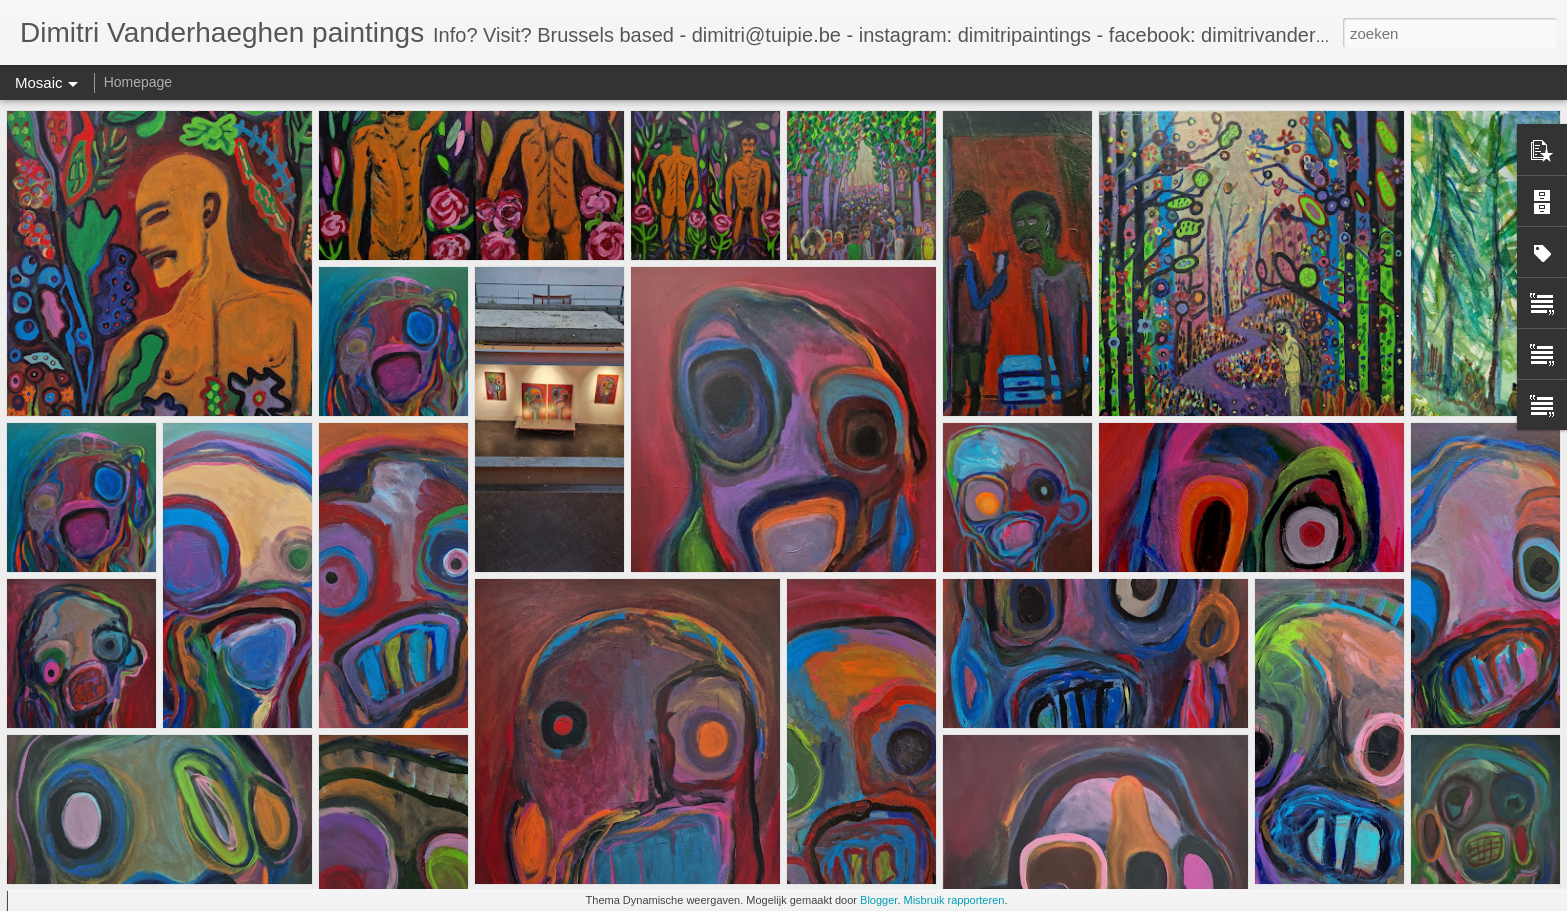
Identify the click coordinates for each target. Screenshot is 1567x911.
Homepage (138, 82)
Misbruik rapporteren (954, 900)
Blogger (878, 900)
